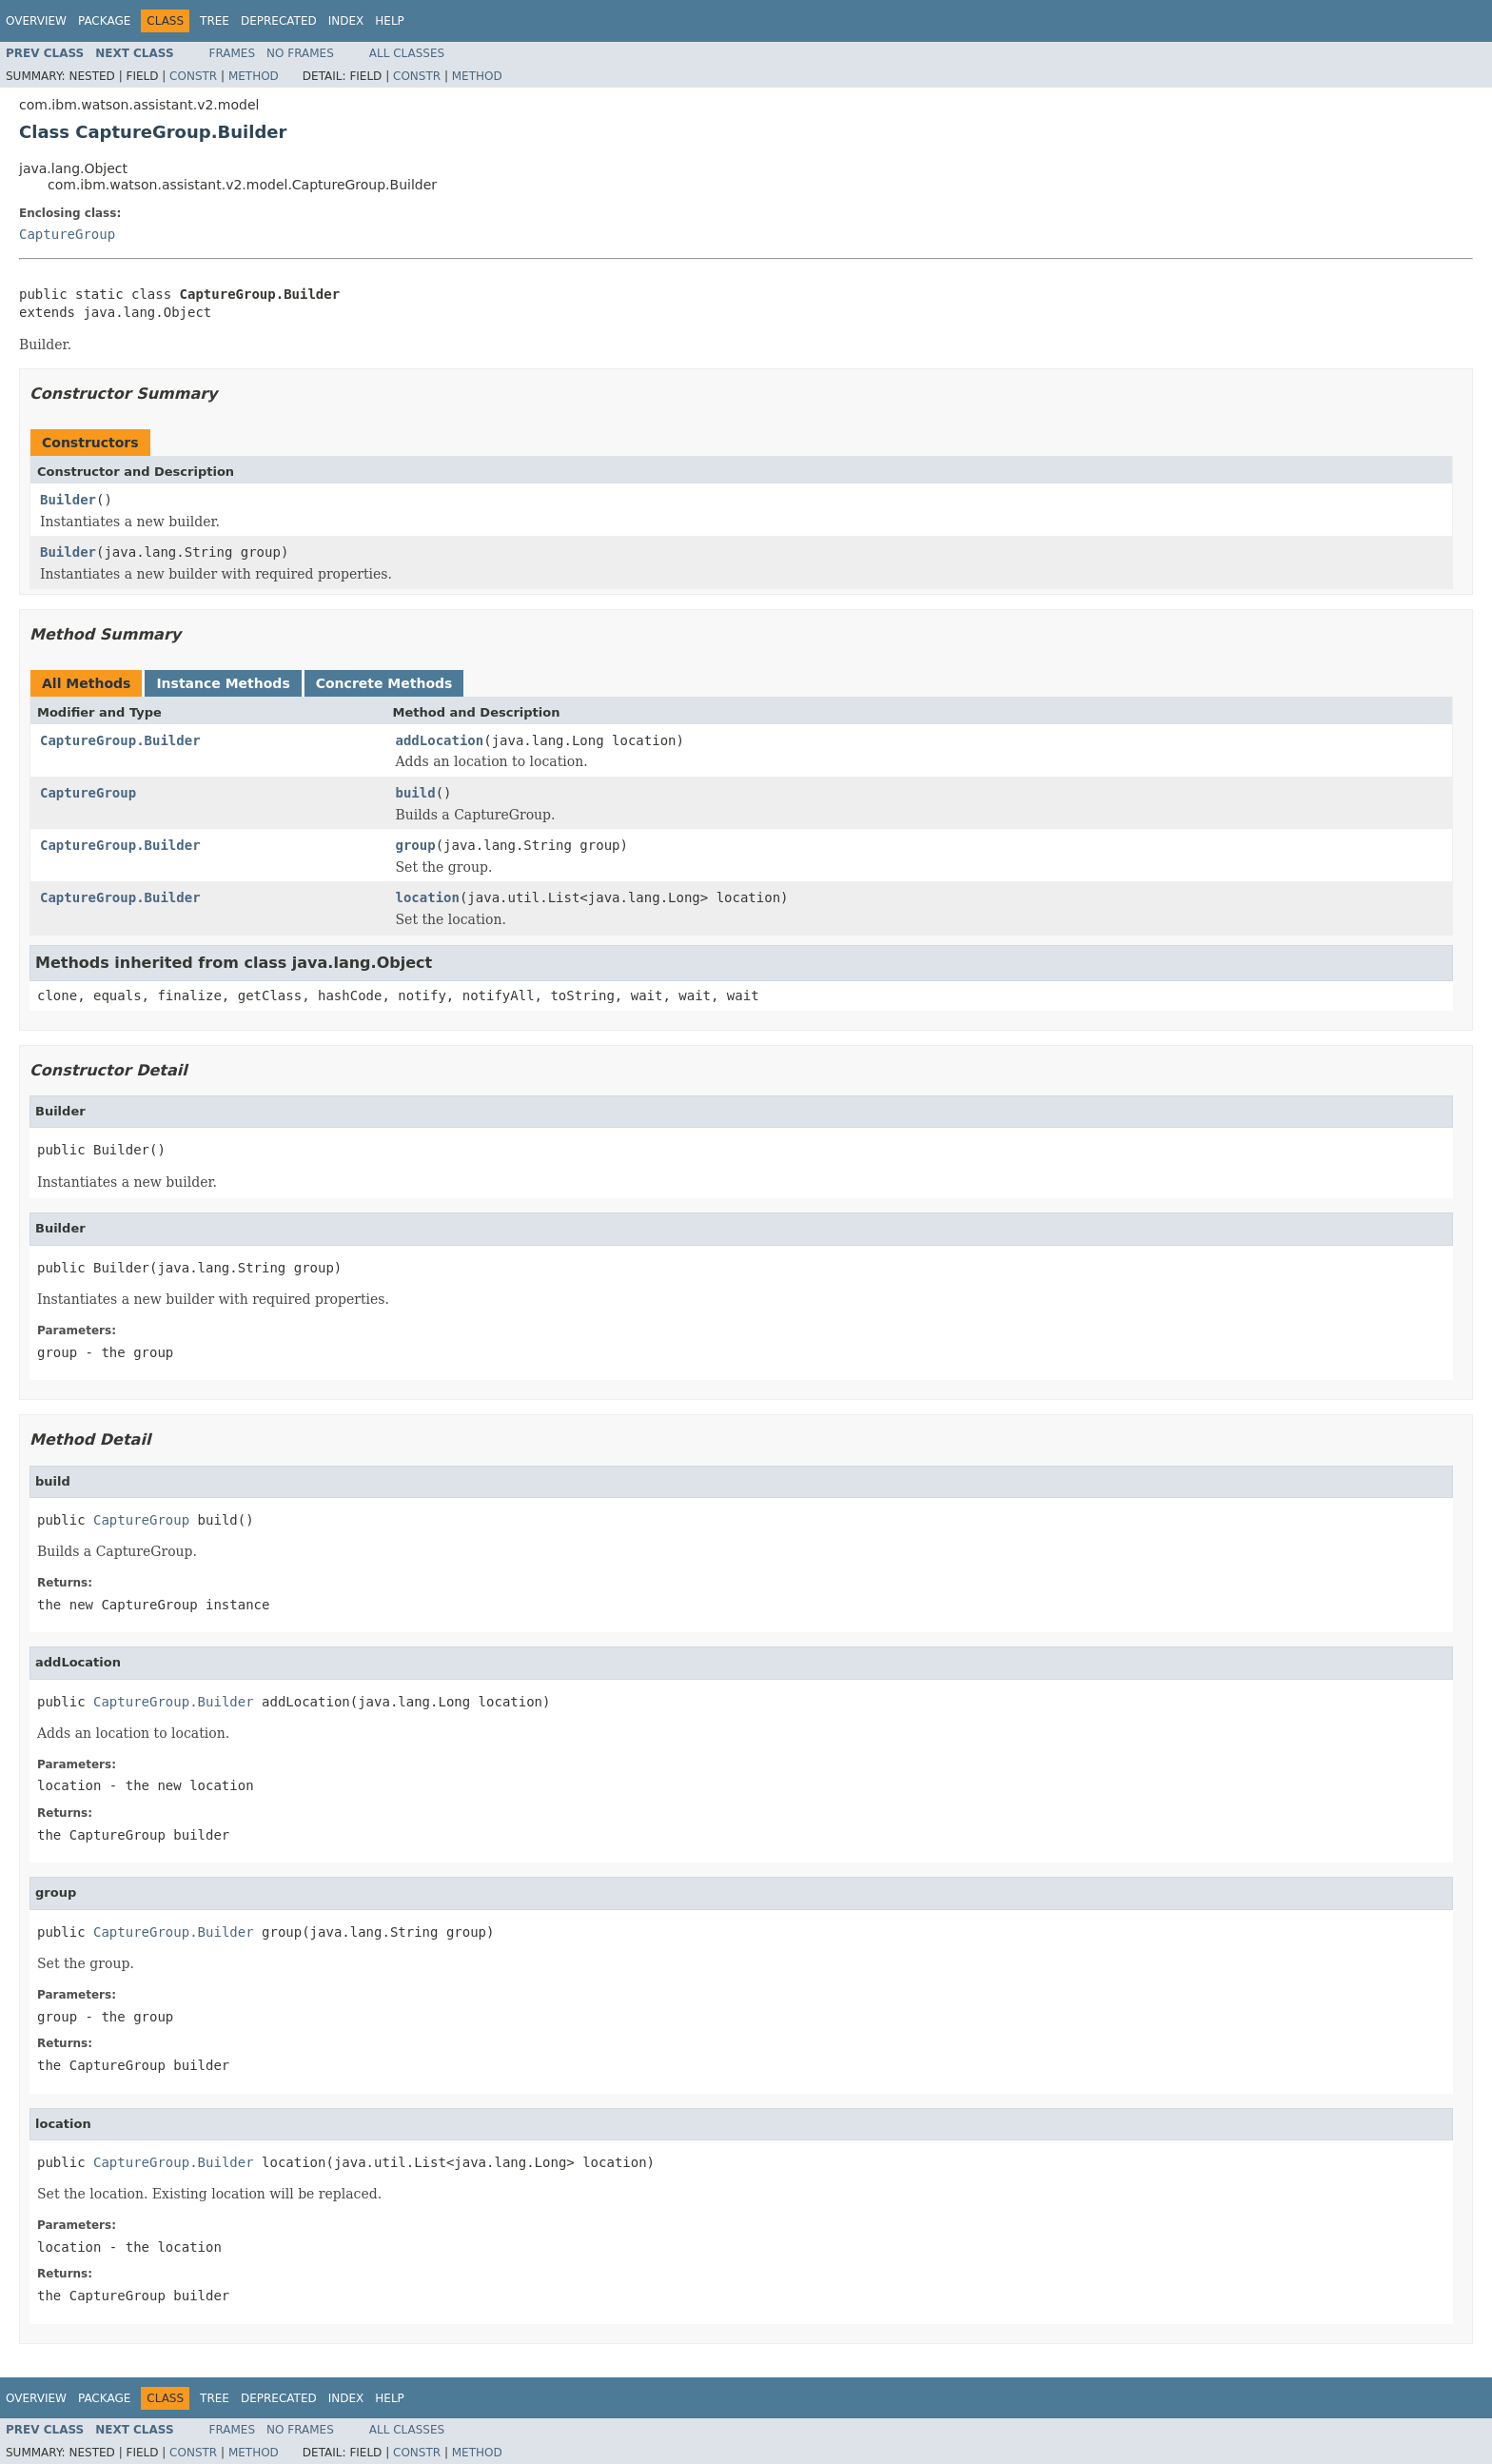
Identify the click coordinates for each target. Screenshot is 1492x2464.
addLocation (440, 740)
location (428, 897)
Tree (214, 21)
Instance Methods (222, 683)
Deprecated (279, 21)
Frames (232, 53)
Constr (193, 76)
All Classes (406, 53)
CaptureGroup (67, 234)
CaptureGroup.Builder (120, 740)
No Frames (300, 53)
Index (346, 21)
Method (253, 76)
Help (389, 21)
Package (104, 21)
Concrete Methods (384, 683)
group (416, 845)
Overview (36, 21)
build (416, 792)
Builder (68, 499)
